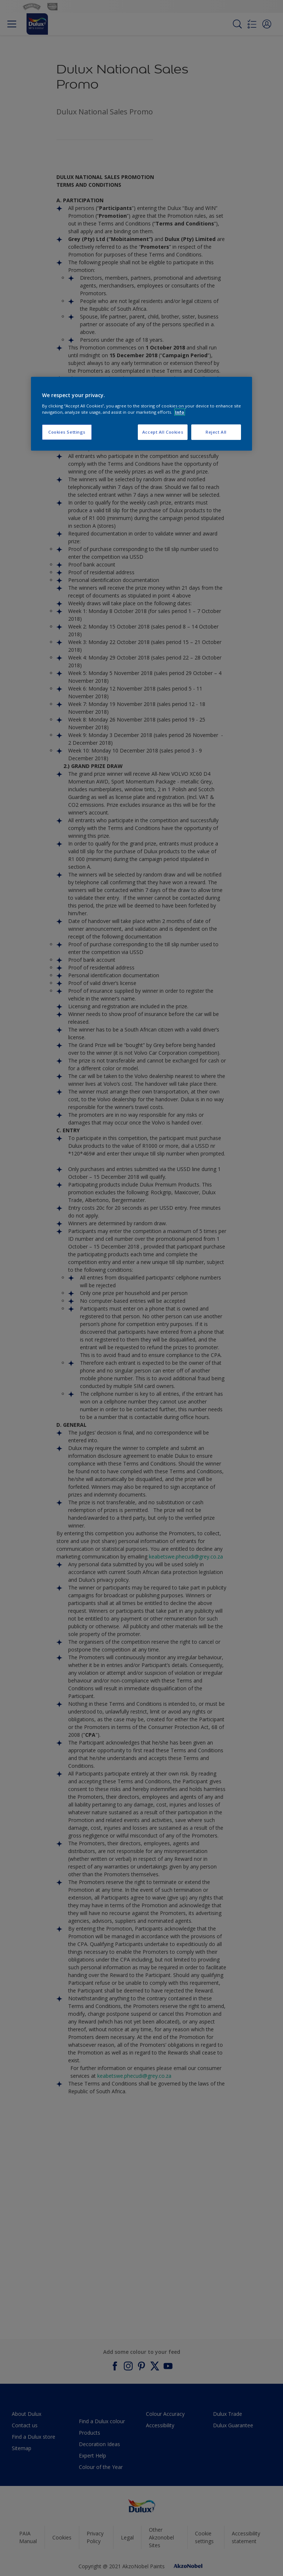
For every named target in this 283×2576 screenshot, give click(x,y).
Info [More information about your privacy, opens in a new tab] (179, 412)
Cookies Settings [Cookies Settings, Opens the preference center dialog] (66, 432)
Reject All (216, 432)
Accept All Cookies (162, 432)
